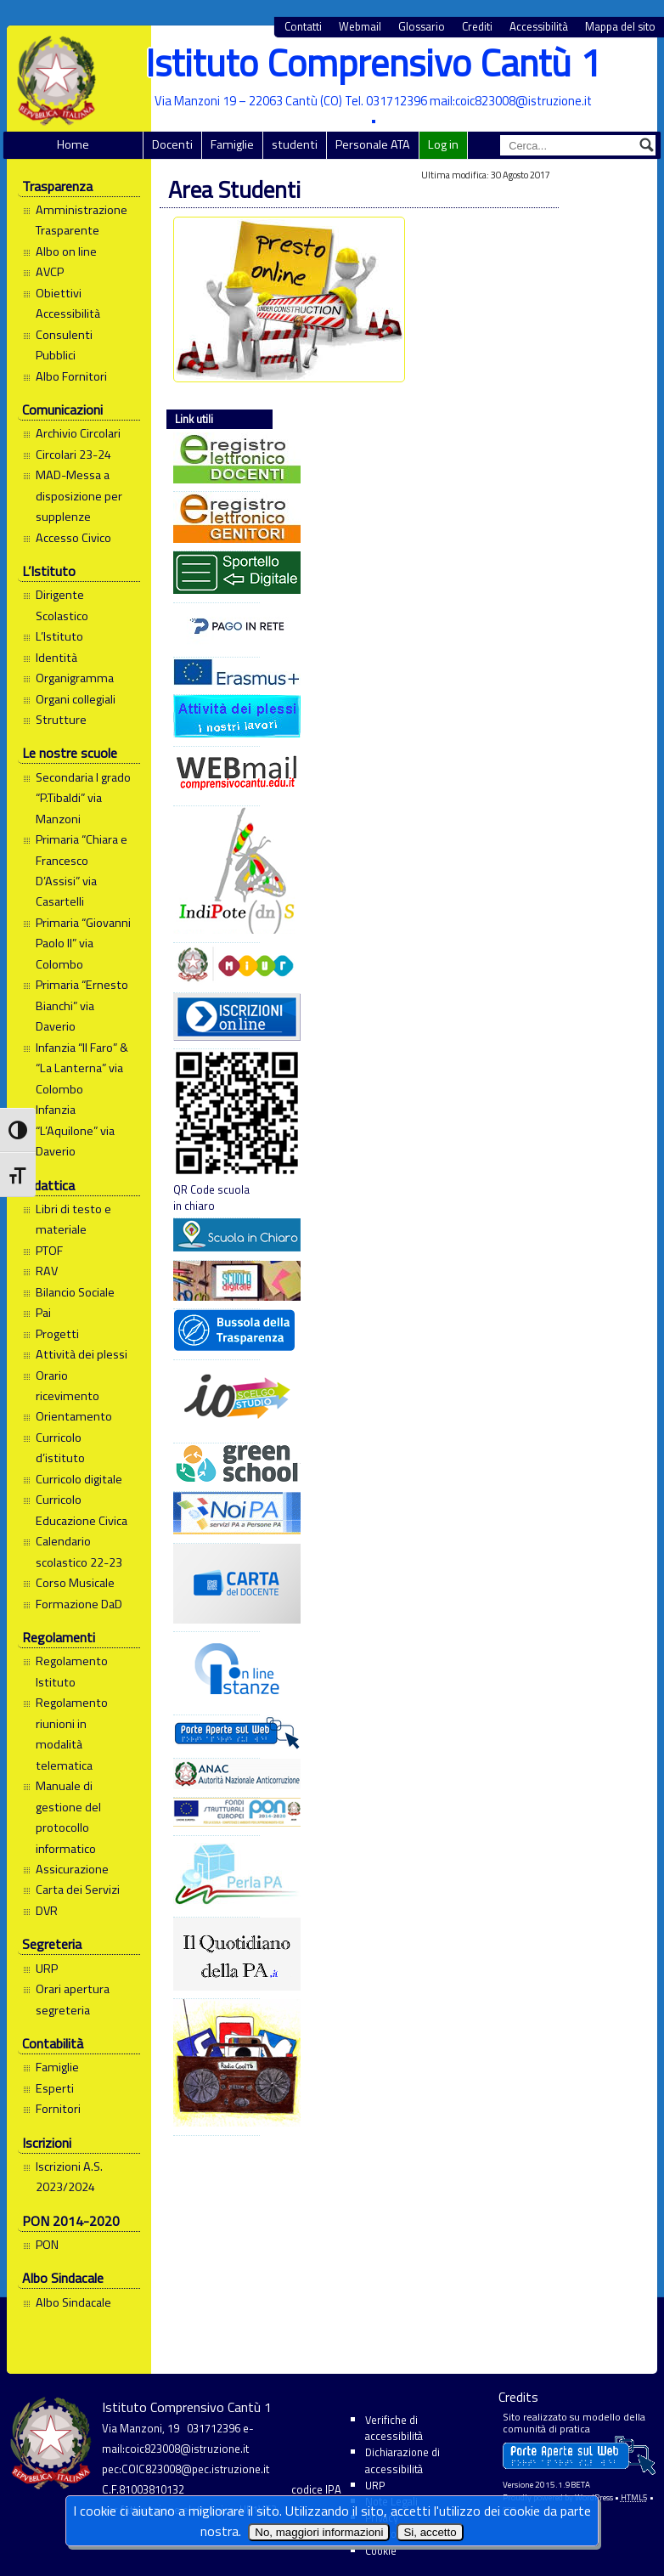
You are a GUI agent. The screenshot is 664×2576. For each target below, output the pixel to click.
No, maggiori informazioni (319, 2532)
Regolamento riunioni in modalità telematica (72, 1733)
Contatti (303, 27)
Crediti (477, 27)
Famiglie (232, 144)
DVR (47, 1910)
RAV (47, 1271)
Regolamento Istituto (72, 1671)
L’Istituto (59, 636)
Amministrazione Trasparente (81, 220)
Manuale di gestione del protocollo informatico (68, 1817)
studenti (295, 144)
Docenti (172, 144)
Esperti (55, 2088)
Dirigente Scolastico (62, 604)
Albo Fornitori (71, 376)
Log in (443, 144)
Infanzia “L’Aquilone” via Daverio (75, 1130)
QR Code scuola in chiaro (216, 1131)
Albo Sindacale (73, 2302)
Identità (56, 657)
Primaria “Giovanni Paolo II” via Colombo (83, 943)
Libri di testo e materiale (73, 1219)
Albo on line (66, 251)
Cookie (381, 2550)
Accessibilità (538, 27)
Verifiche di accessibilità (394, 2427)
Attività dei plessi (81, 1354)
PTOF (49, 1250)
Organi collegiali (75, 699)
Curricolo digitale (79, 1479)
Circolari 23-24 (73, 454)
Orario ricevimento (67, 1385)
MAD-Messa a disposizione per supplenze (79, 496)
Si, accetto (429, 2532)
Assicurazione (72, 1869)
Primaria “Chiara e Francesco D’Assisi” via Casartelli (81, 870)
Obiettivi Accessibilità (68, 303)
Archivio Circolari (78, 433)
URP (47, 1968)
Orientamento (74, 1416)
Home (73, 144)
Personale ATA (372, 144)
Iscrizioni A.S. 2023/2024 (69, 2176)
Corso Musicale (75, 1582)
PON (47, 2244)
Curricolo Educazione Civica (81, 1509)
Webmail (360, 27)
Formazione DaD (79, 1604)
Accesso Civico (73, 537)
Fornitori (58, 2108)
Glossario (421, 27)
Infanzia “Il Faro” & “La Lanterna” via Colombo (82, 1068)
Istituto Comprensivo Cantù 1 (373, 62)
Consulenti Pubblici (64, 344)
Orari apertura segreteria (73, 1999)
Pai (43, 1312)
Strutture (61, 719)
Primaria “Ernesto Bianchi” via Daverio (82, 1005)
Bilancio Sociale (75, 1292)
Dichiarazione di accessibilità (402, 2460)
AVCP (50, 272)
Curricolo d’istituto (60, 1447)
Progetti (57, 1334)
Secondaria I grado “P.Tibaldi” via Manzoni (83, 798)
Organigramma (75, 678)
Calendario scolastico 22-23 (79, 1551)
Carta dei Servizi (78, 1889)
